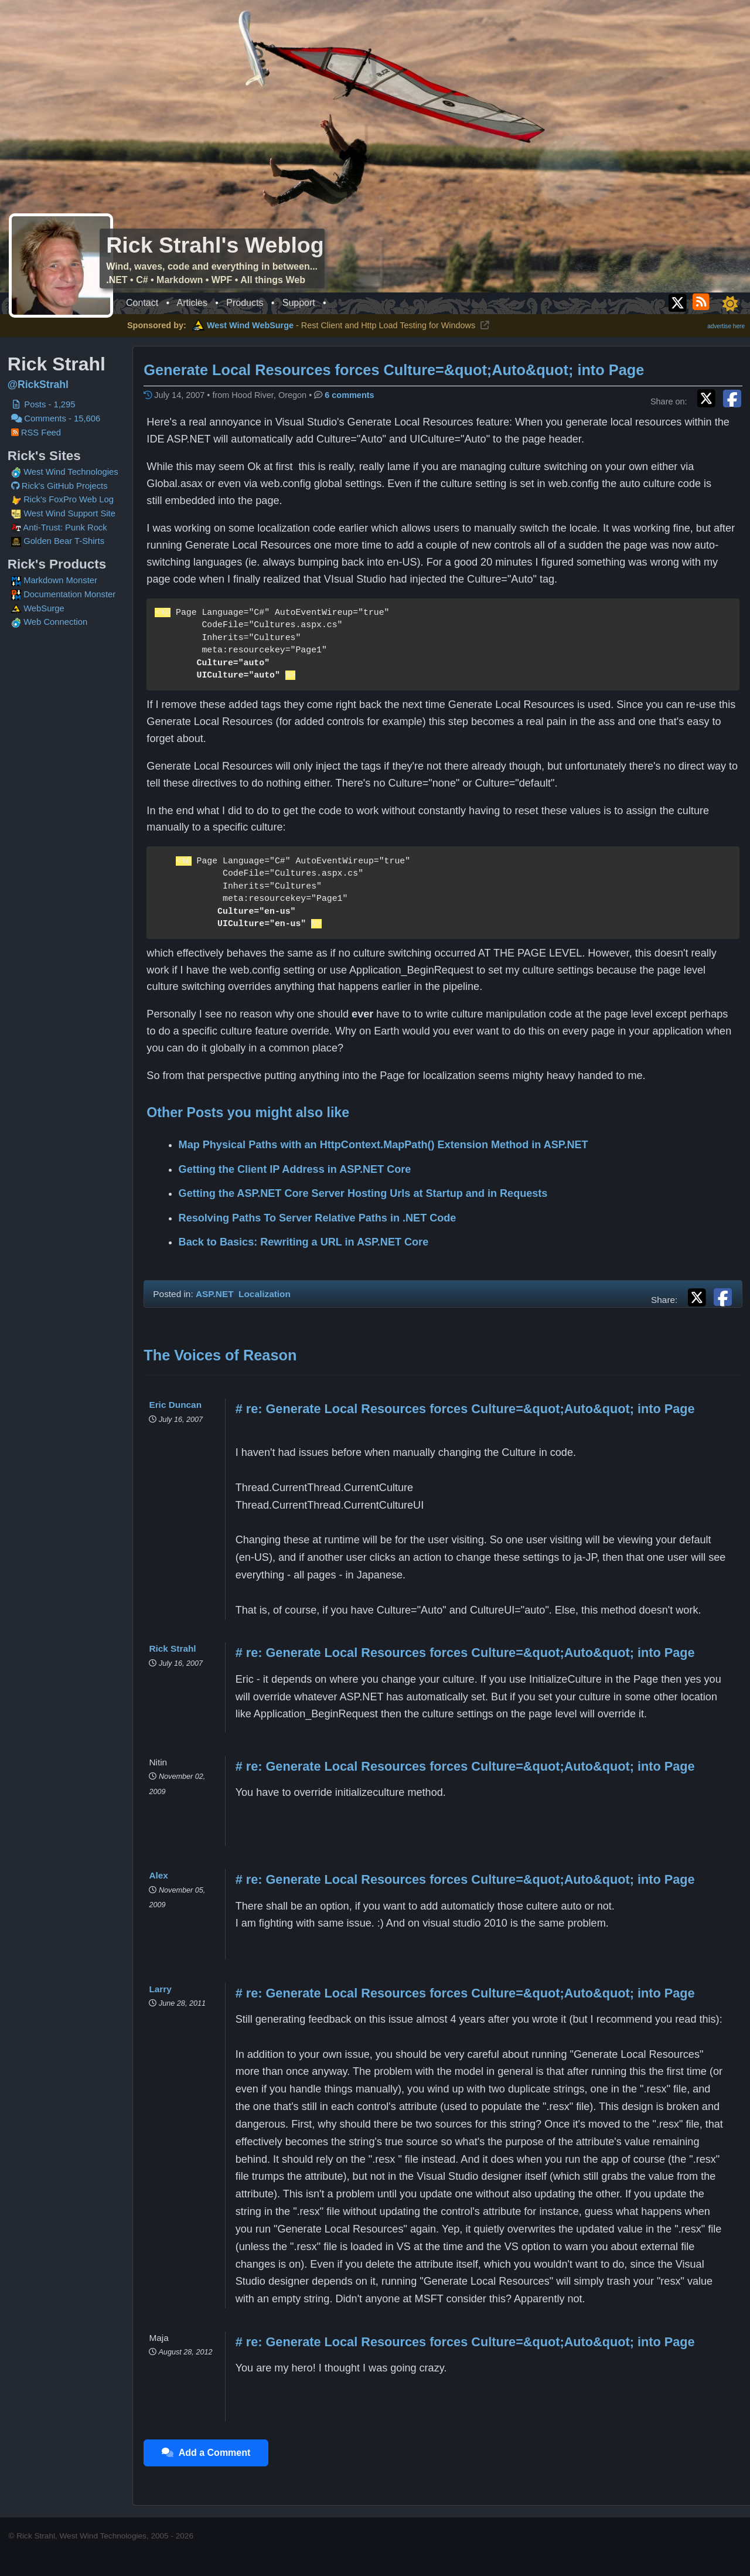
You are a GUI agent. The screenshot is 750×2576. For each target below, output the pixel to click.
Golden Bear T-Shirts (57, 541)
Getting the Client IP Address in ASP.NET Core (296, 1169)
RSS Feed (36, 432)
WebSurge (37, 608)
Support (298, 303)
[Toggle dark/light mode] (730, 303)
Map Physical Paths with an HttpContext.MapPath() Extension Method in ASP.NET (385, 1145)
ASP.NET (217, 1294)
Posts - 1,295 (43, 404)
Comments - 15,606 (56, 418)
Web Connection (49, 622)
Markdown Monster (54, 580)
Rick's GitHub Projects (59, 486)
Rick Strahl (174, 1648)
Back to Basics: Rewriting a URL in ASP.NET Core (305, 1242)
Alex (160, 1875)
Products (244, 303)
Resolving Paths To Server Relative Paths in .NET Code (319, 1218)
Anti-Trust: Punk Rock (59, 527)
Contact (142, 303)
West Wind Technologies (70, 472)
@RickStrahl (38, 384)
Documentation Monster (63, 594)
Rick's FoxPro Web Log (62, 499)
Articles (192, 303)
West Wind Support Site (63, 513)
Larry (162, 1989)
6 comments (351, 395)
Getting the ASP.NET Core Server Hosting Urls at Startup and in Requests (365, 1193)
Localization (267, 1294)
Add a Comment (208, 2453)
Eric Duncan (177, 1405)
